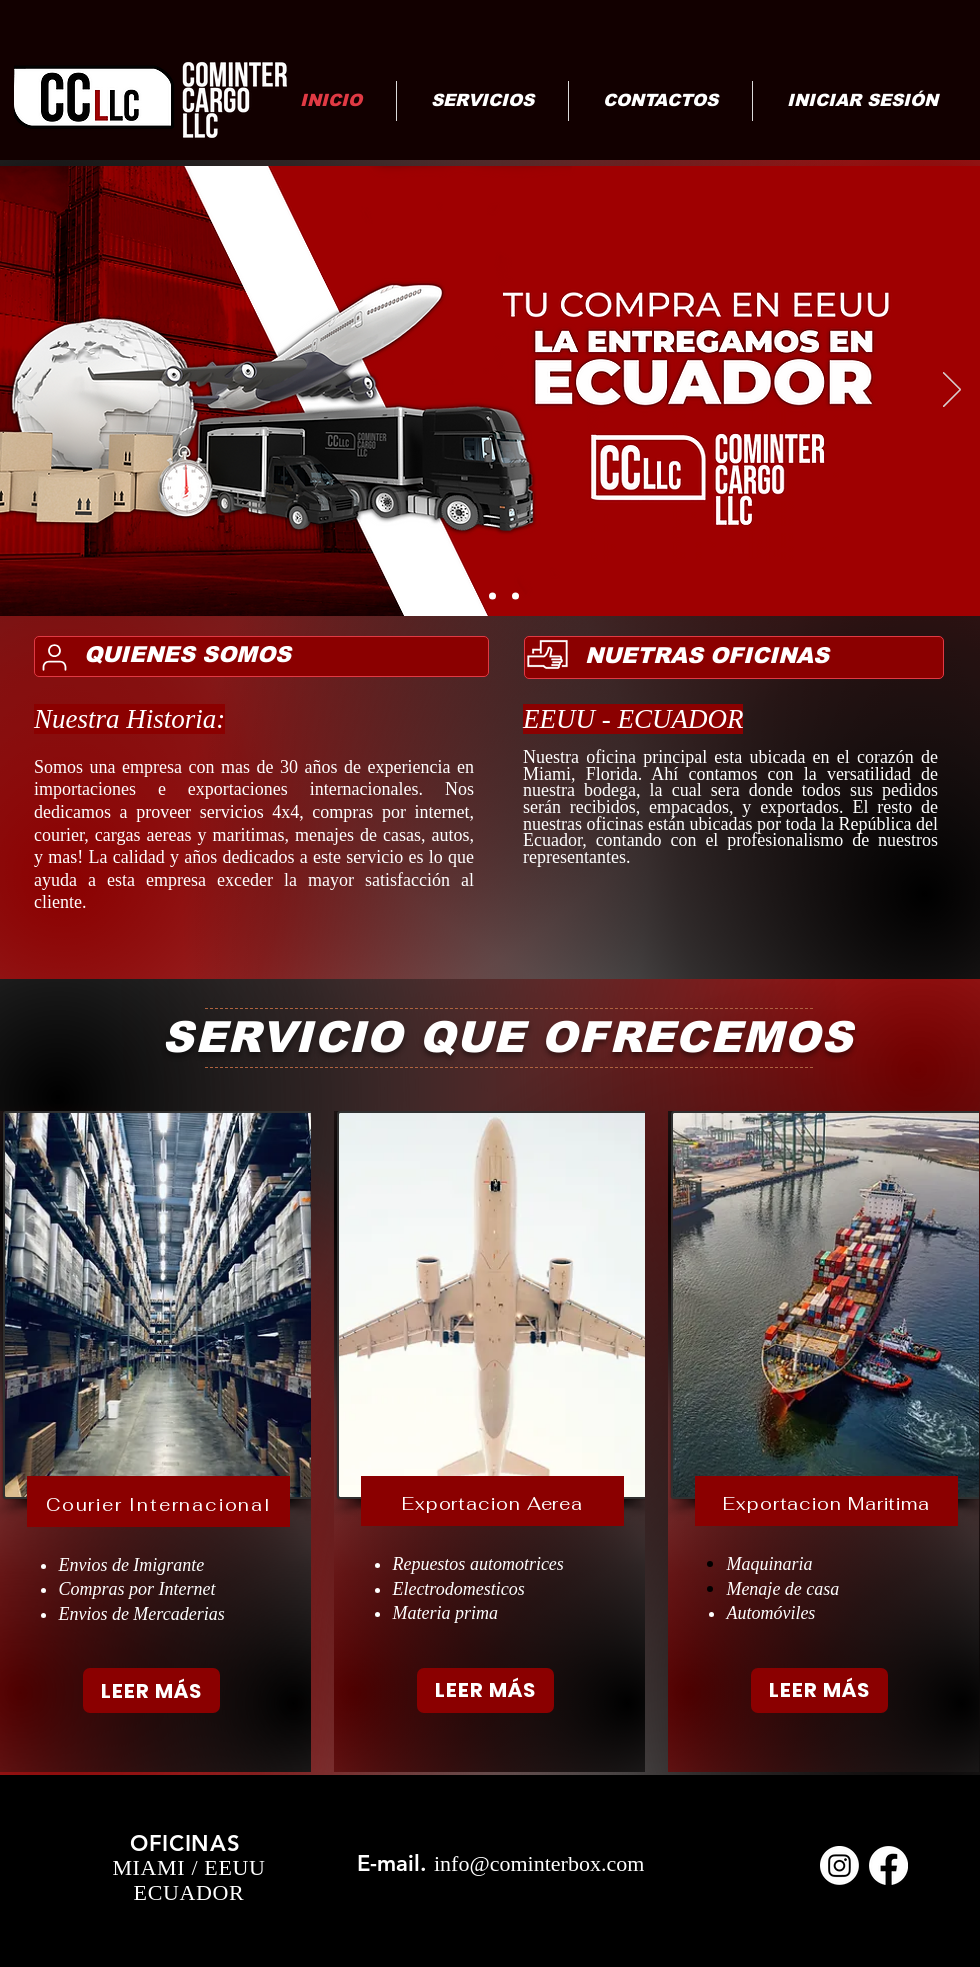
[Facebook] (888, 1865)
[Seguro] (515, 596)
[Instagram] (839, 1865)
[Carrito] (467, 596)
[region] (155, 1441)
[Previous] (28, 391)
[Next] (952, 391)
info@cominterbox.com (539, 1863)
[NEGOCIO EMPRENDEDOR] (492, 596)
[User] (54, 657)
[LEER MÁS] (151, 1690)
